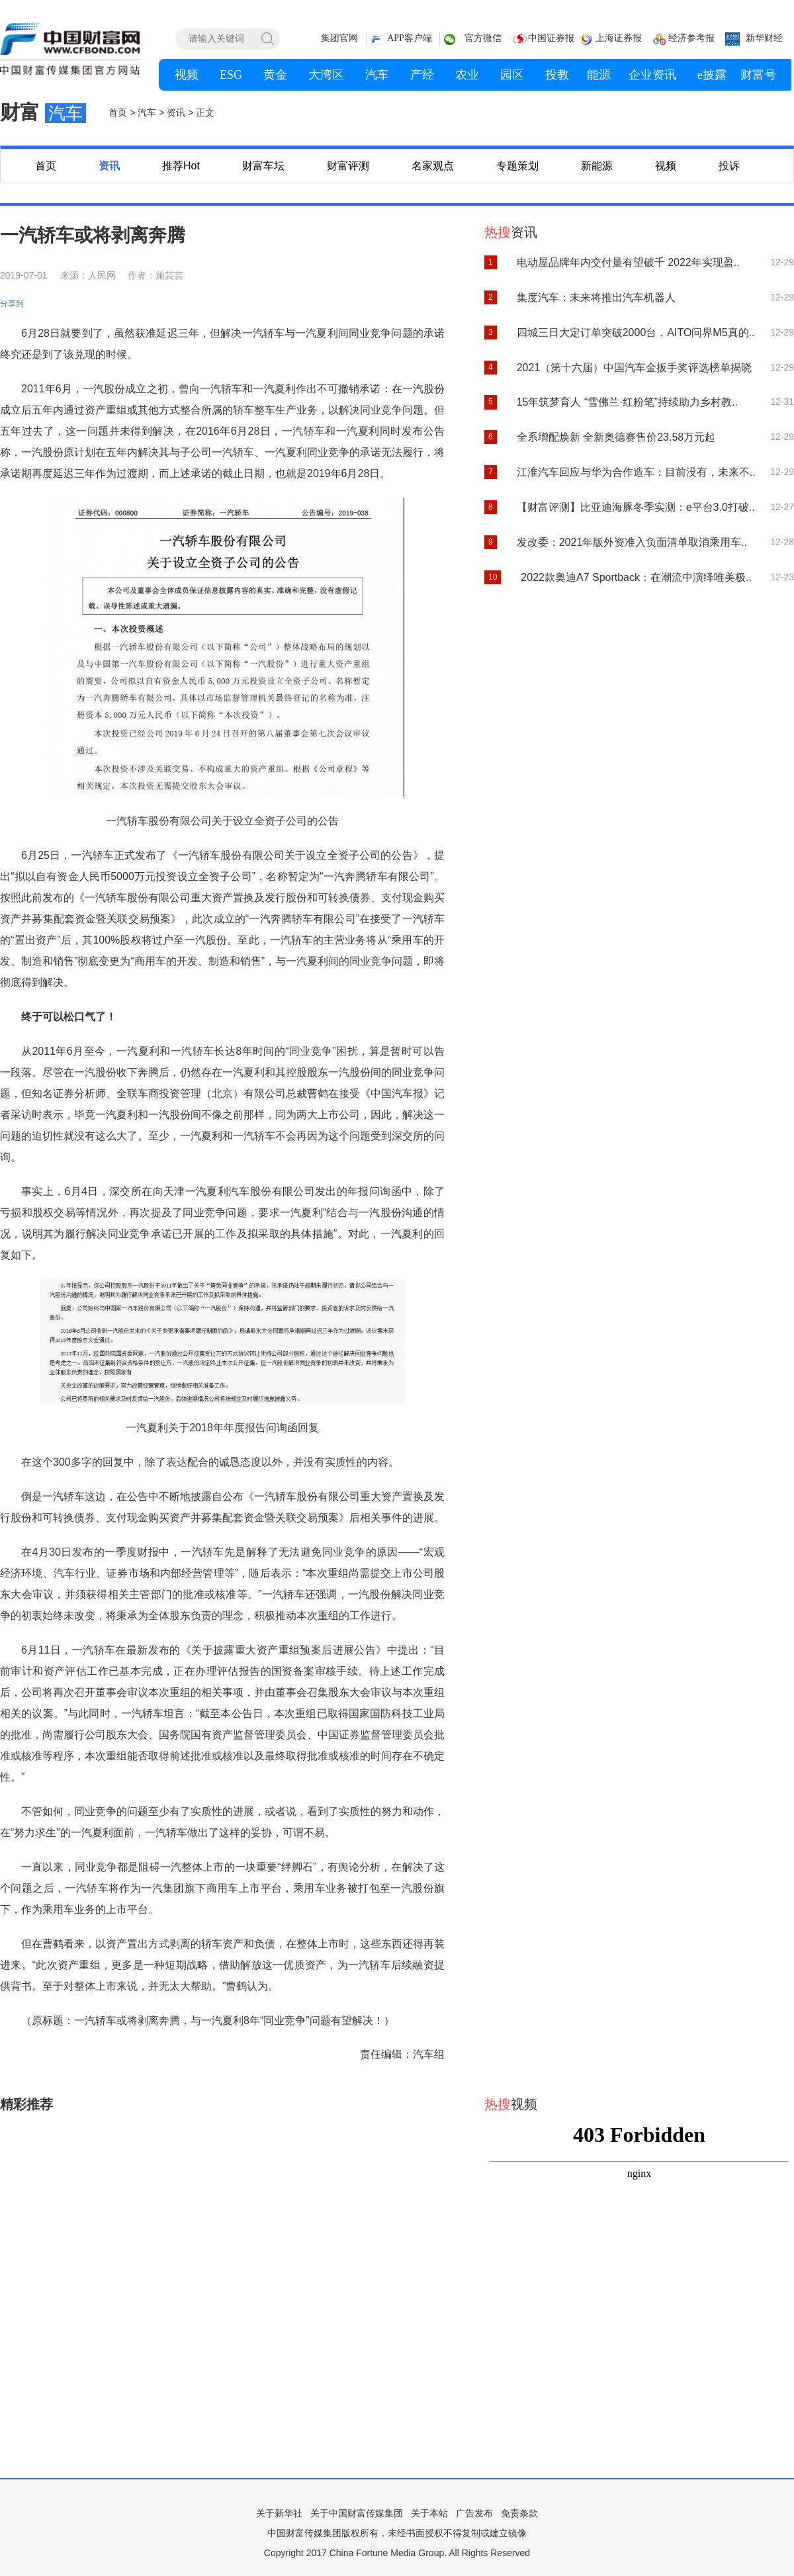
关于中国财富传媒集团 (356, 2513)
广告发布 (474, 2513)
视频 (665, 165)
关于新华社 (279, 2513)
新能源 (597, 165)
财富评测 (348, 165)
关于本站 (429, 2513)
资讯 (109, 165)
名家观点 (433, 165)
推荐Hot (181, 165)
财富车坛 (263, 165)
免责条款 (519, 2513)
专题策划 (517, 165)
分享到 (12, 303)
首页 (45, 165)
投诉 (729, 165)
